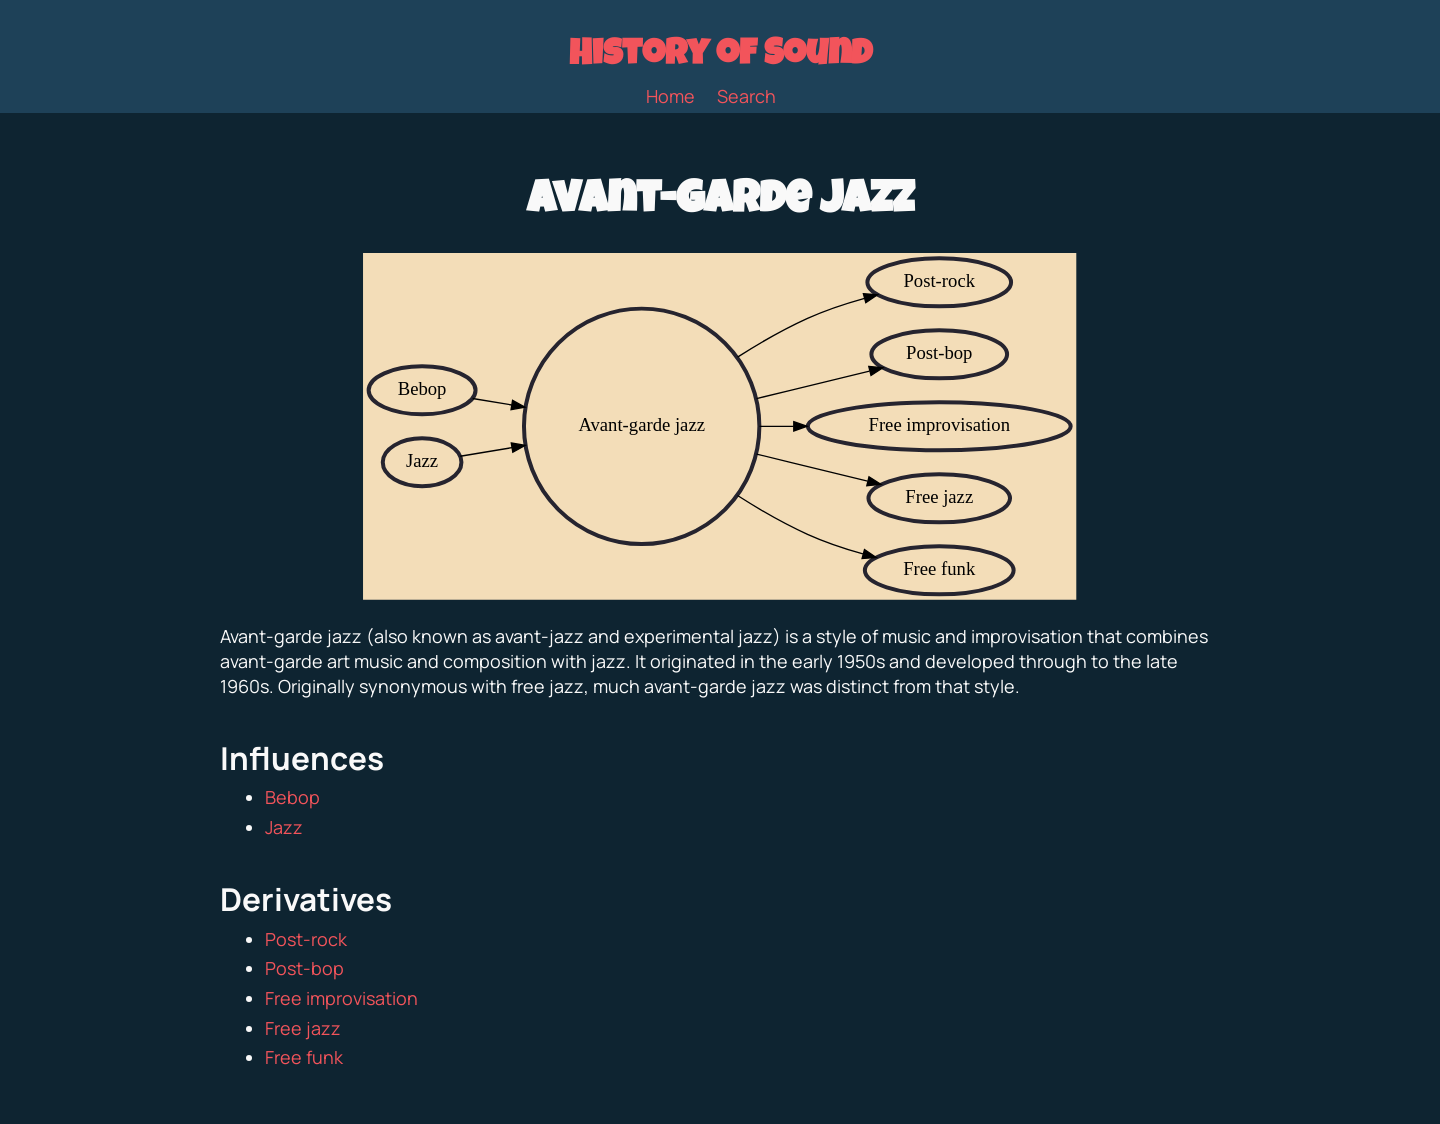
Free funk (304, 1057)
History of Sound (720, 57)
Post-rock (306, 939)
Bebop (292, 797)
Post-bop (304, 968)
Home (670, 96)
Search (746, 96)
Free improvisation (341, 998)
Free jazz (303, 1028)
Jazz (284, 827)
